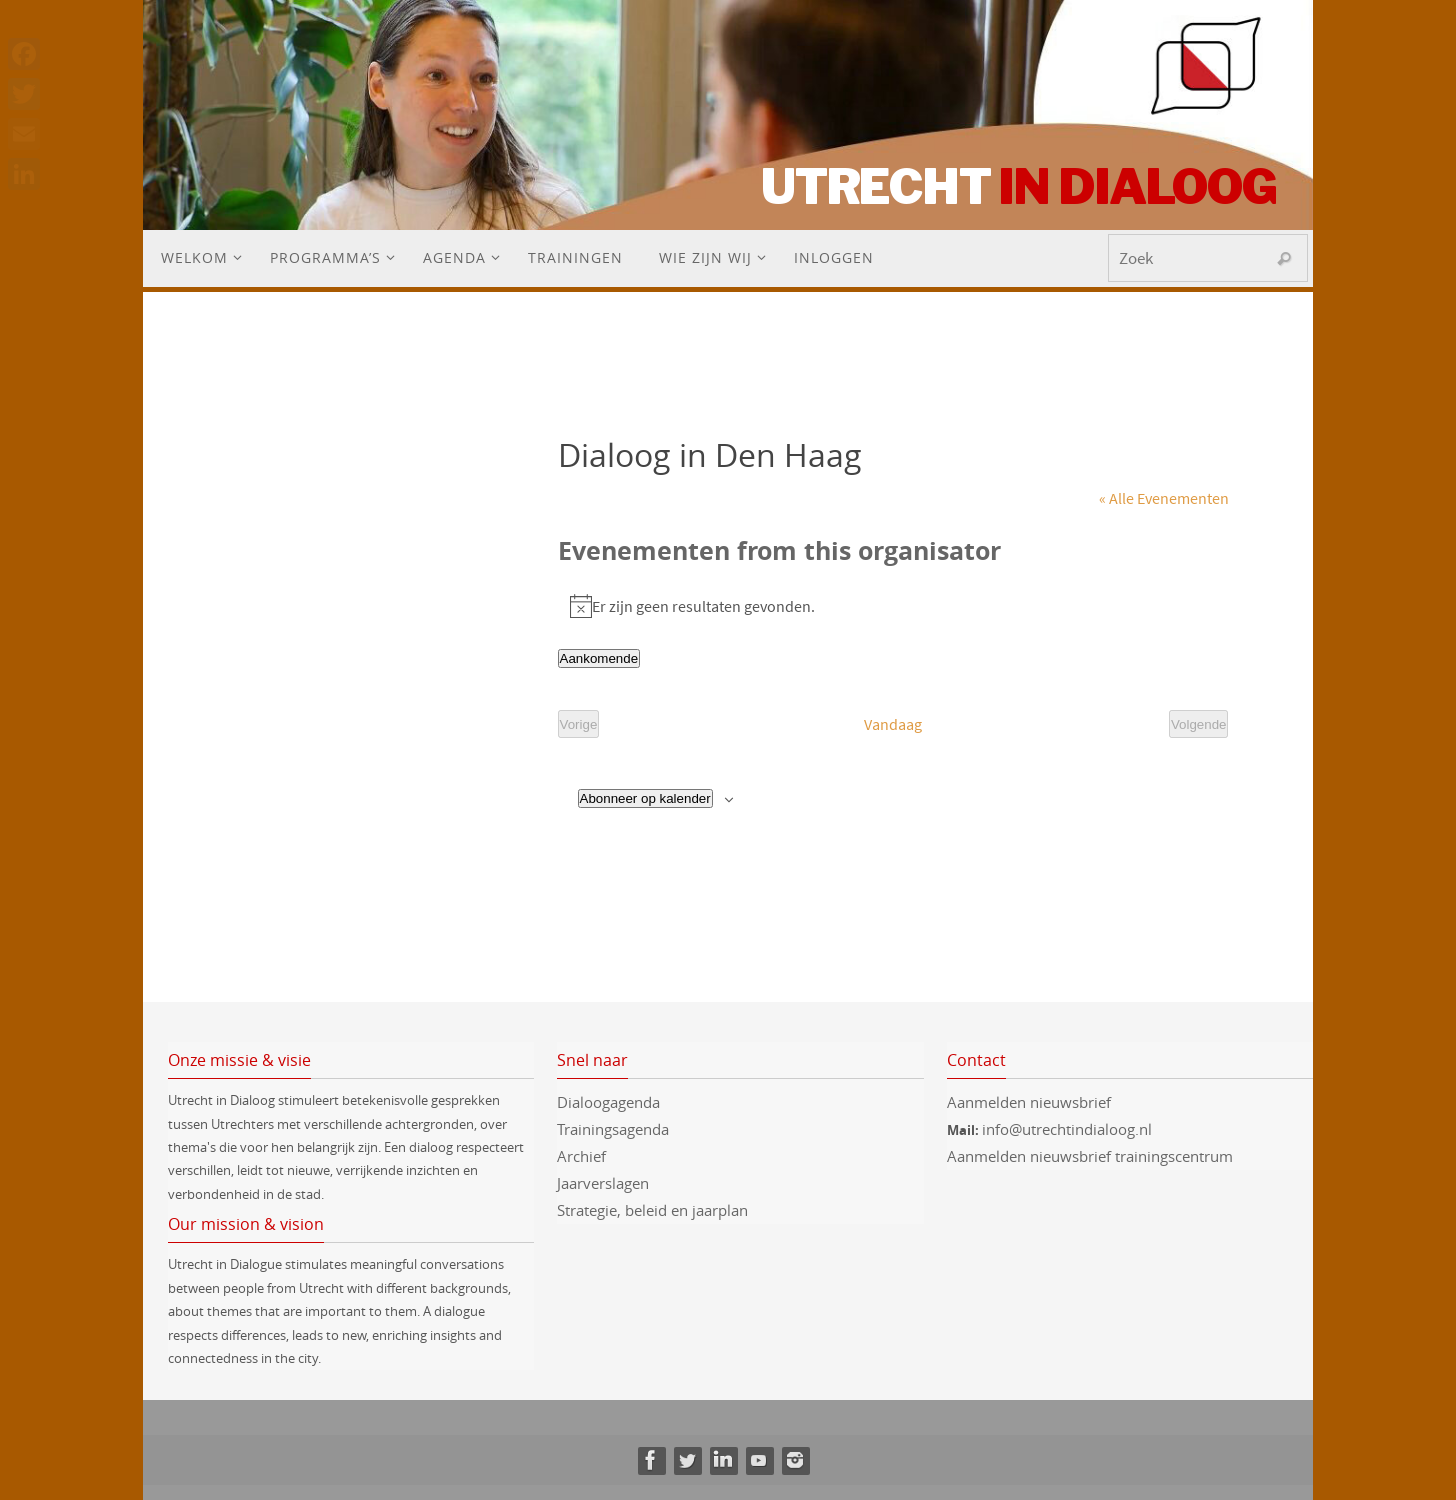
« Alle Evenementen (1164, 498)
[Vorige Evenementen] (579, 724)
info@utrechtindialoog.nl (1067, 1129)
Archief (581, 1156)
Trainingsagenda (613, 1129)
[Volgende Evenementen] (1199, 724)
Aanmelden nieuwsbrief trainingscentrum (1092, 1156)
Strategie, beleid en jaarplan (652, 1210)
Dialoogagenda (608, 1102)
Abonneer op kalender (645, 798)
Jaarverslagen (603, 1183)
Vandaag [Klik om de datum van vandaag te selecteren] (893, 724)
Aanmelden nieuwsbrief (1029, 1102)
